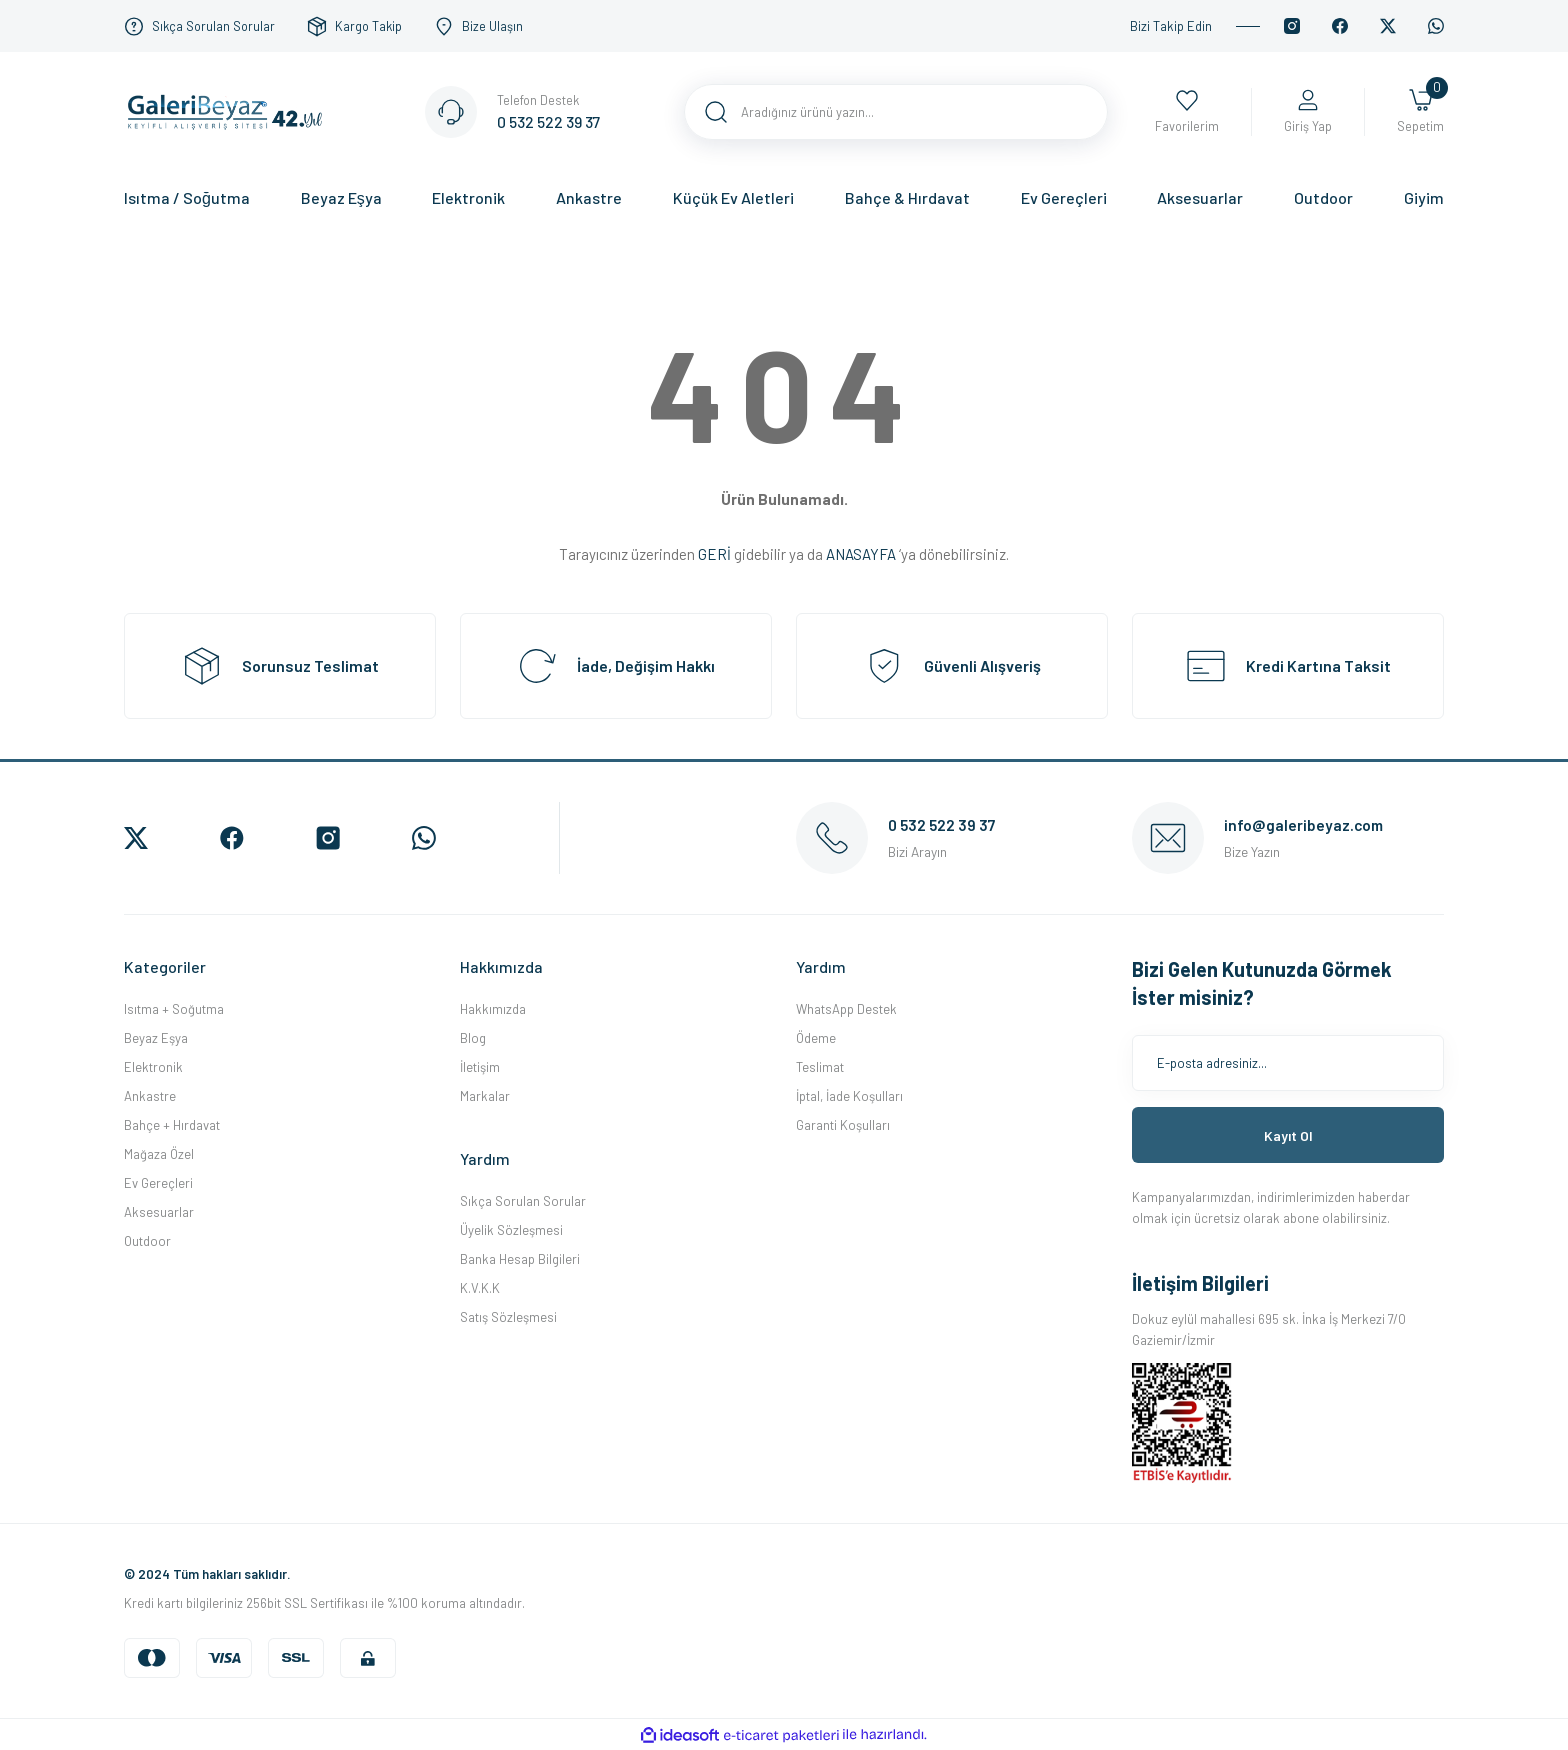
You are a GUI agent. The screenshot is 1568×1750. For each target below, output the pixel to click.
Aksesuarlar (159, 1212)
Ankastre (150, 1096)
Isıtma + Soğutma (174, 1009)
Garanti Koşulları (843, 1125)
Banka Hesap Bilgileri (520, 1259)
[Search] (896, 112)
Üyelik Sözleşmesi (511, 1230)
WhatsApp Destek (846, 1009)
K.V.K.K (480, 1288)
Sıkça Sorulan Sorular (523, 1201)
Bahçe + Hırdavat (172, 1125)
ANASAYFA (861, 554)
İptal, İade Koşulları (849, 1096)
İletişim (480, 1067)
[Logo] (230, 110)
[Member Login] (1308, 112)
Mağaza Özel (159, 1154)
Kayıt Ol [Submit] (1288, 1135)
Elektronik (153, 1067)
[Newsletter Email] (1288, 1063)
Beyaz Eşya (156, 1038)
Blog (473, 1038)
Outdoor (147, 1241)
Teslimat (820, 1067)
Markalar (485, 1096)
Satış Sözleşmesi (508, 1317)
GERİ (714, 554)
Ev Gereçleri (158, 1183)
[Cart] (1420, 112)
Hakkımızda (493, 1009)
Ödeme (816, 1038)
